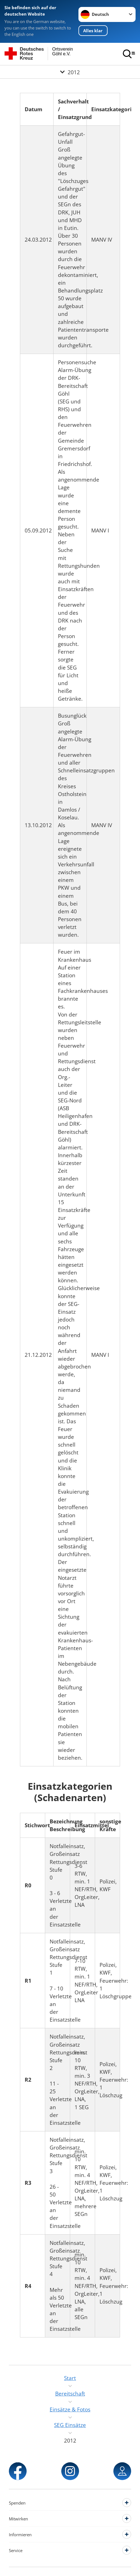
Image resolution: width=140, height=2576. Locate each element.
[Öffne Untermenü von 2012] (70, 71)
